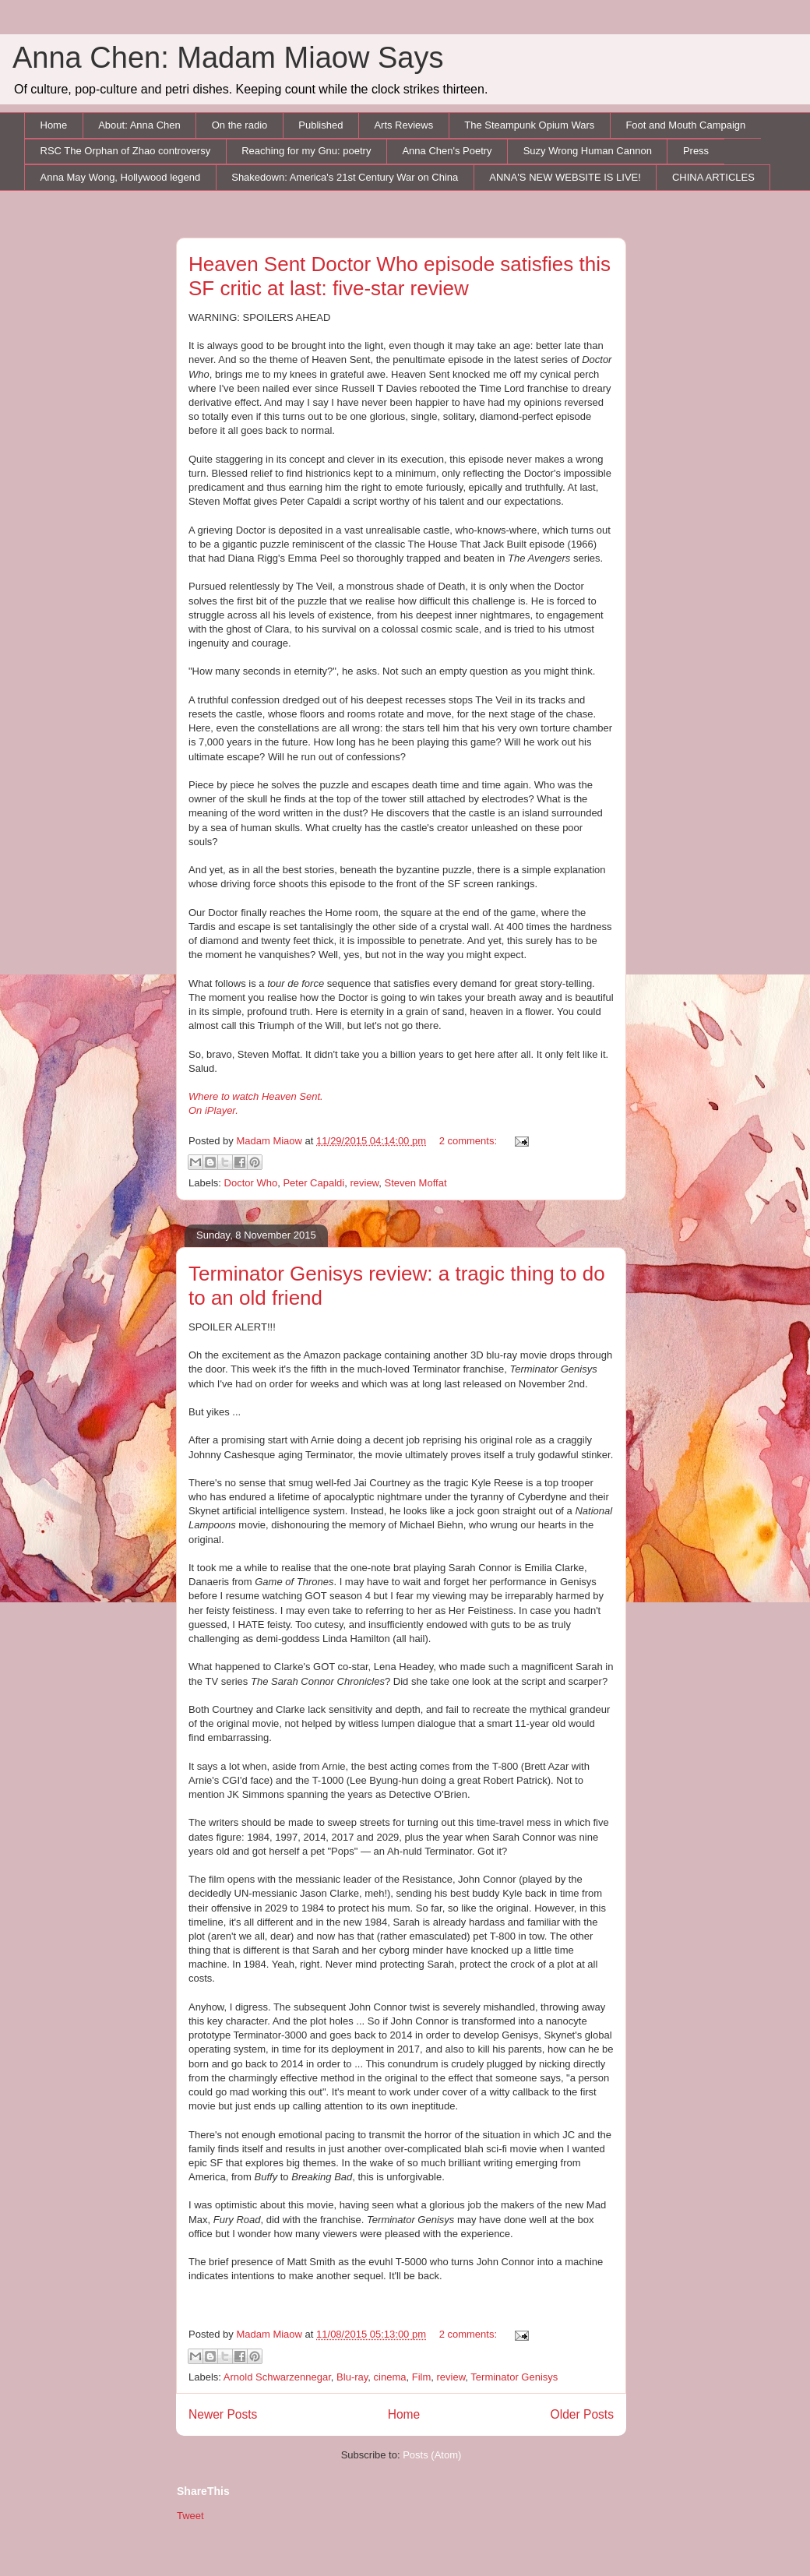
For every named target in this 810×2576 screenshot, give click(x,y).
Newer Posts (222, 2414)
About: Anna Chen (139, 125)
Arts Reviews (403, 125)
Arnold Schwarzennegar (277, 2377)
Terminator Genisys (514, 2377)
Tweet (190, 2515)
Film (421, 2377)
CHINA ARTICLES (713, 177)
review (364, 1183)
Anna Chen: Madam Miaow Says (227, 57)
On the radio (240, 125)
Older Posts (582, 2414)
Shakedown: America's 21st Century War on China (344, 177)
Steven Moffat (416, 1183)
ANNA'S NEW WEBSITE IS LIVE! (565, 177)
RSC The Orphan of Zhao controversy (125, 151)
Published (320, 125)
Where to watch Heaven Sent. (255, 1096)
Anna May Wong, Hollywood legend (120, 177)
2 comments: (469, 1141)
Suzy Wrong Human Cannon (587, 151)
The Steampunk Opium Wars (529, 125)
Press (696, 151)
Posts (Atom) (432, 2455)
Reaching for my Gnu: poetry (306, 151)
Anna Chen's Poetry (446, 151)
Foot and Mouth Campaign (685, 125)
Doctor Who (251, 1183)
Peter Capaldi (313, 1183)
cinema (390, 2377)
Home (54, 125)
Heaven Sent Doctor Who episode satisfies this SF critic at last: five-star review (399, 276)
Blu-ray (352, 2377)
